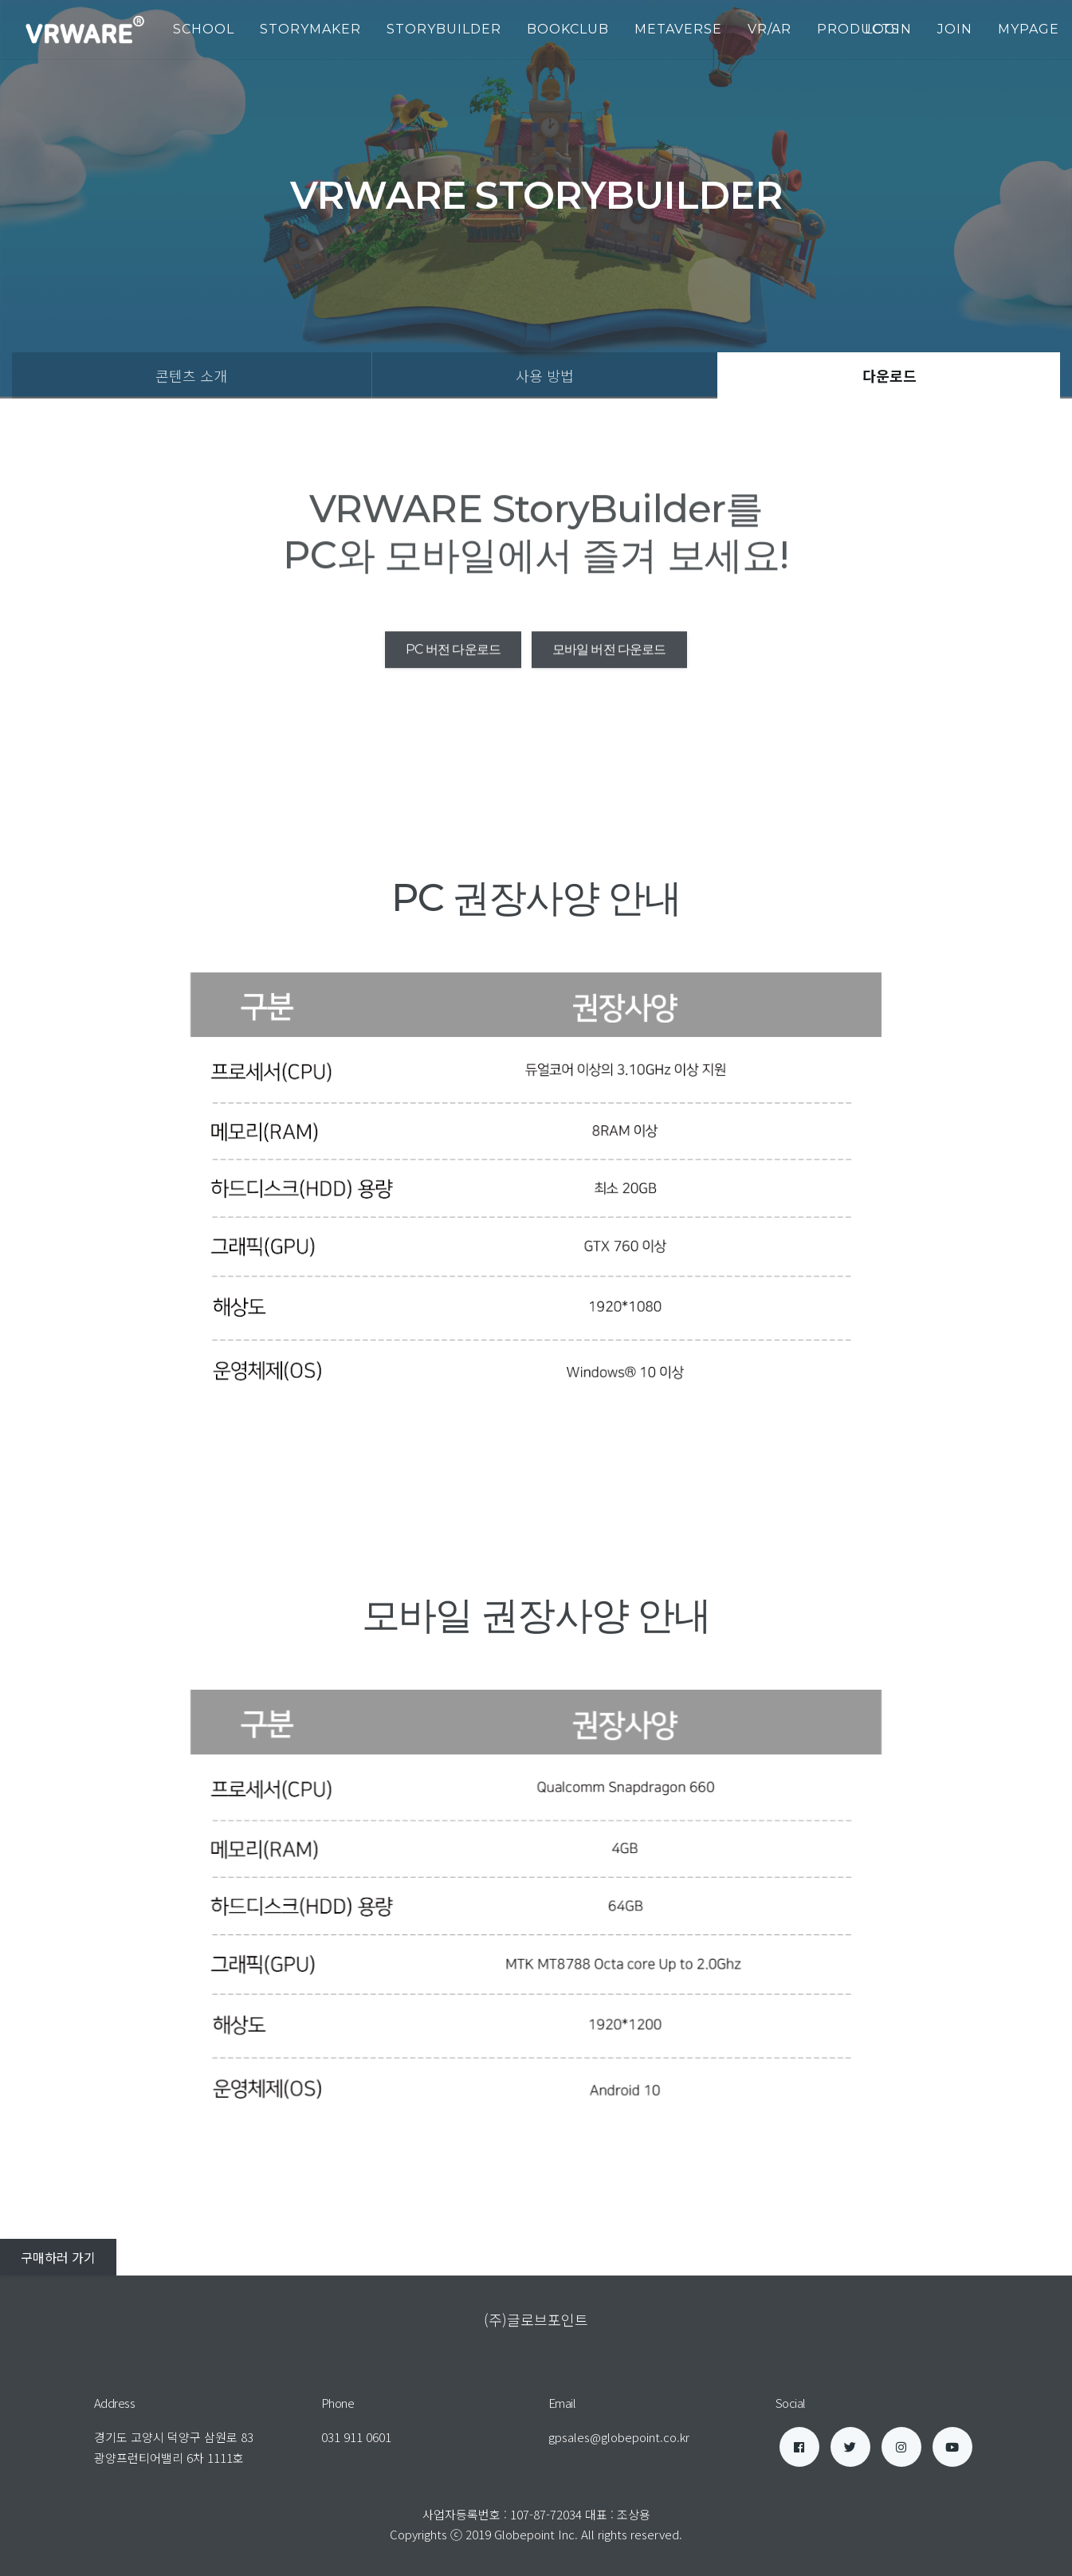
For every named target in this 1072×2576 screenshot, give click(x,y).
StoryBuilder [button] (444, 29)
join (954, 29)
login (888, 29)
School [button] (203, 29)
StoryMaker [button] (310, 29)
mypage (1028, 29)
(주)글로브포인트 (536, 2319)
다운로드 (889, 375)
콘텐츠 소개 (191, 375)
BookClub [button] (568, 29)
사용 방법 (545, 375)
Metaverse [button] (678, 29)
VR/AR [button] (769, 29)
